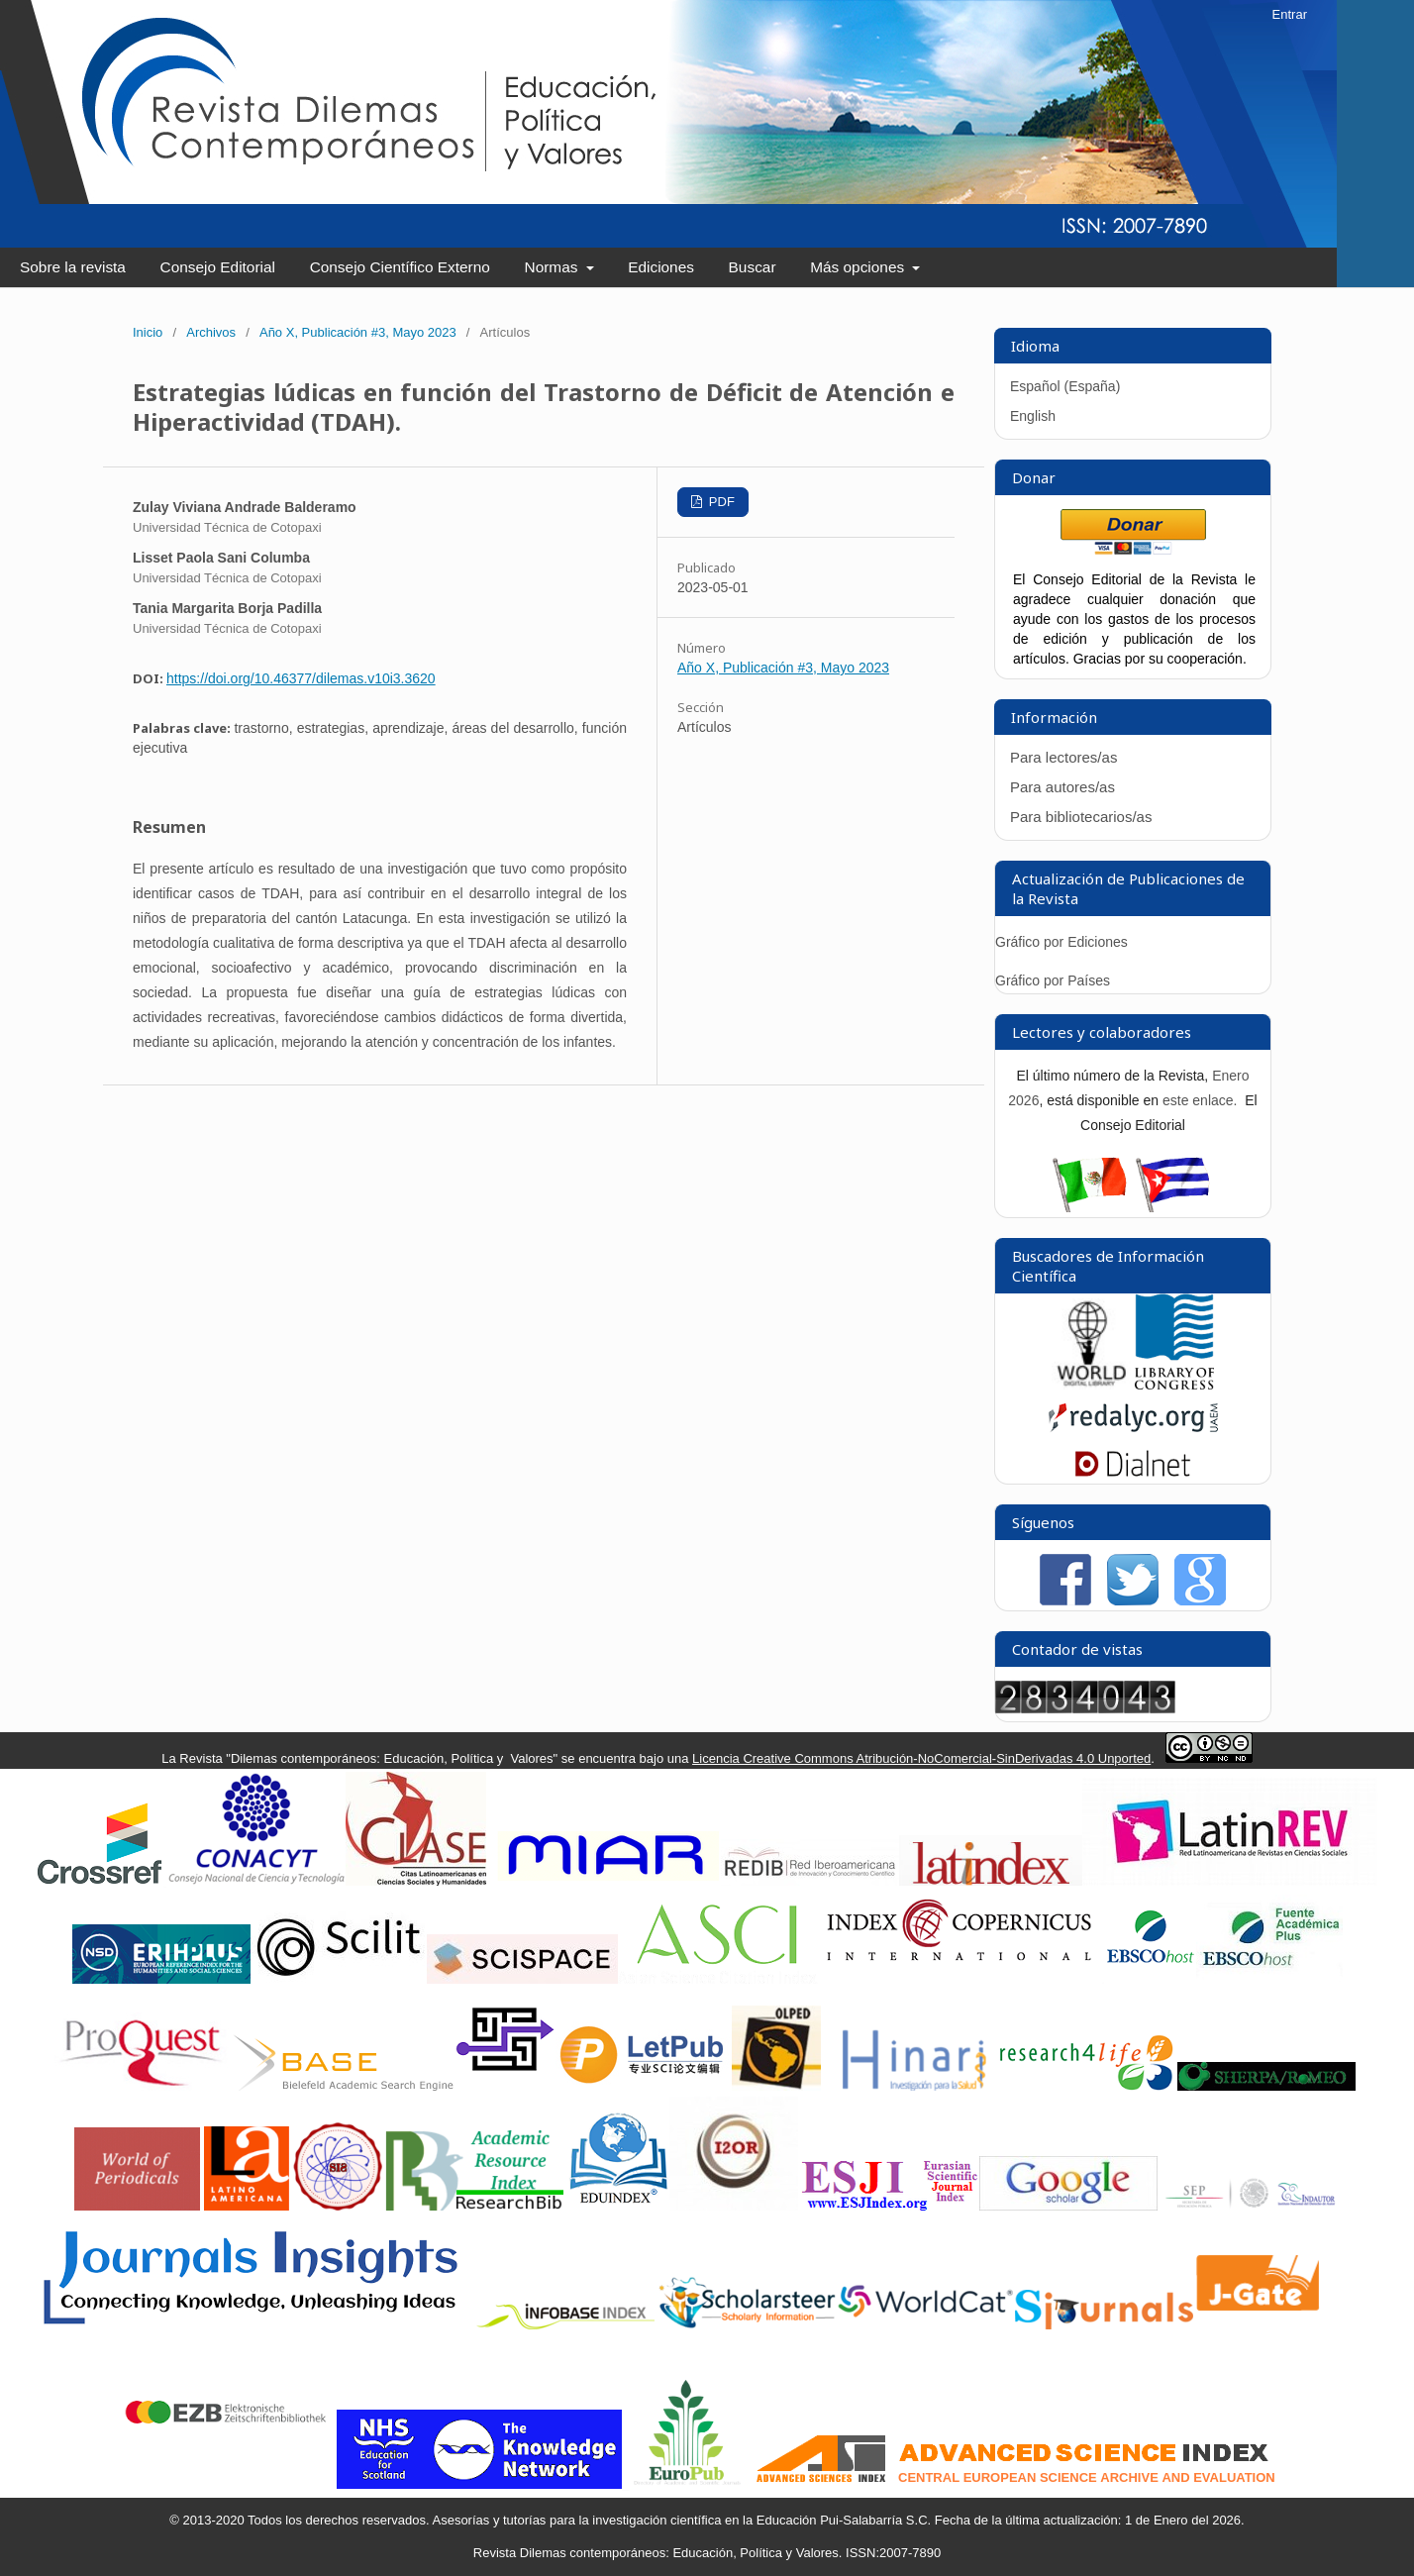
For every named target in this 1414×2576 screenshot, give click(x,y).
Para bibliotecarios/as (1081, 816)
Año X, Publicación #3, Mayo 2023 (357, 332)
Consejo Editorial (217, 266)
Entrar (1289, 14)
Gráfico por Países (1054, 980)
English (1033, 416)
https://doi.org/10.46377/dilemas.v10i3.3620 (301, 678)
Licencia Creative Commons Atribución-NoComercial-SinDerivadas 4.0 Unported (921, 1758)
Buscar (752, 266)
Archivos (211, 332)
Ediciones (661, 266)
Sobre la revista (73, 266)
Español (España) (1065, 386)
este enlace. (1201, 1100)
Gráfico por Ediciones (1061, 942)
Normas (553, 266)
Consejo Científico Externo (400, 266)
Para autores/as (1062, 786)
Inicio (147, 332)
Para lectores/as (1063, 757)
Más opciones (859, 266)
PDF (720, 501)
